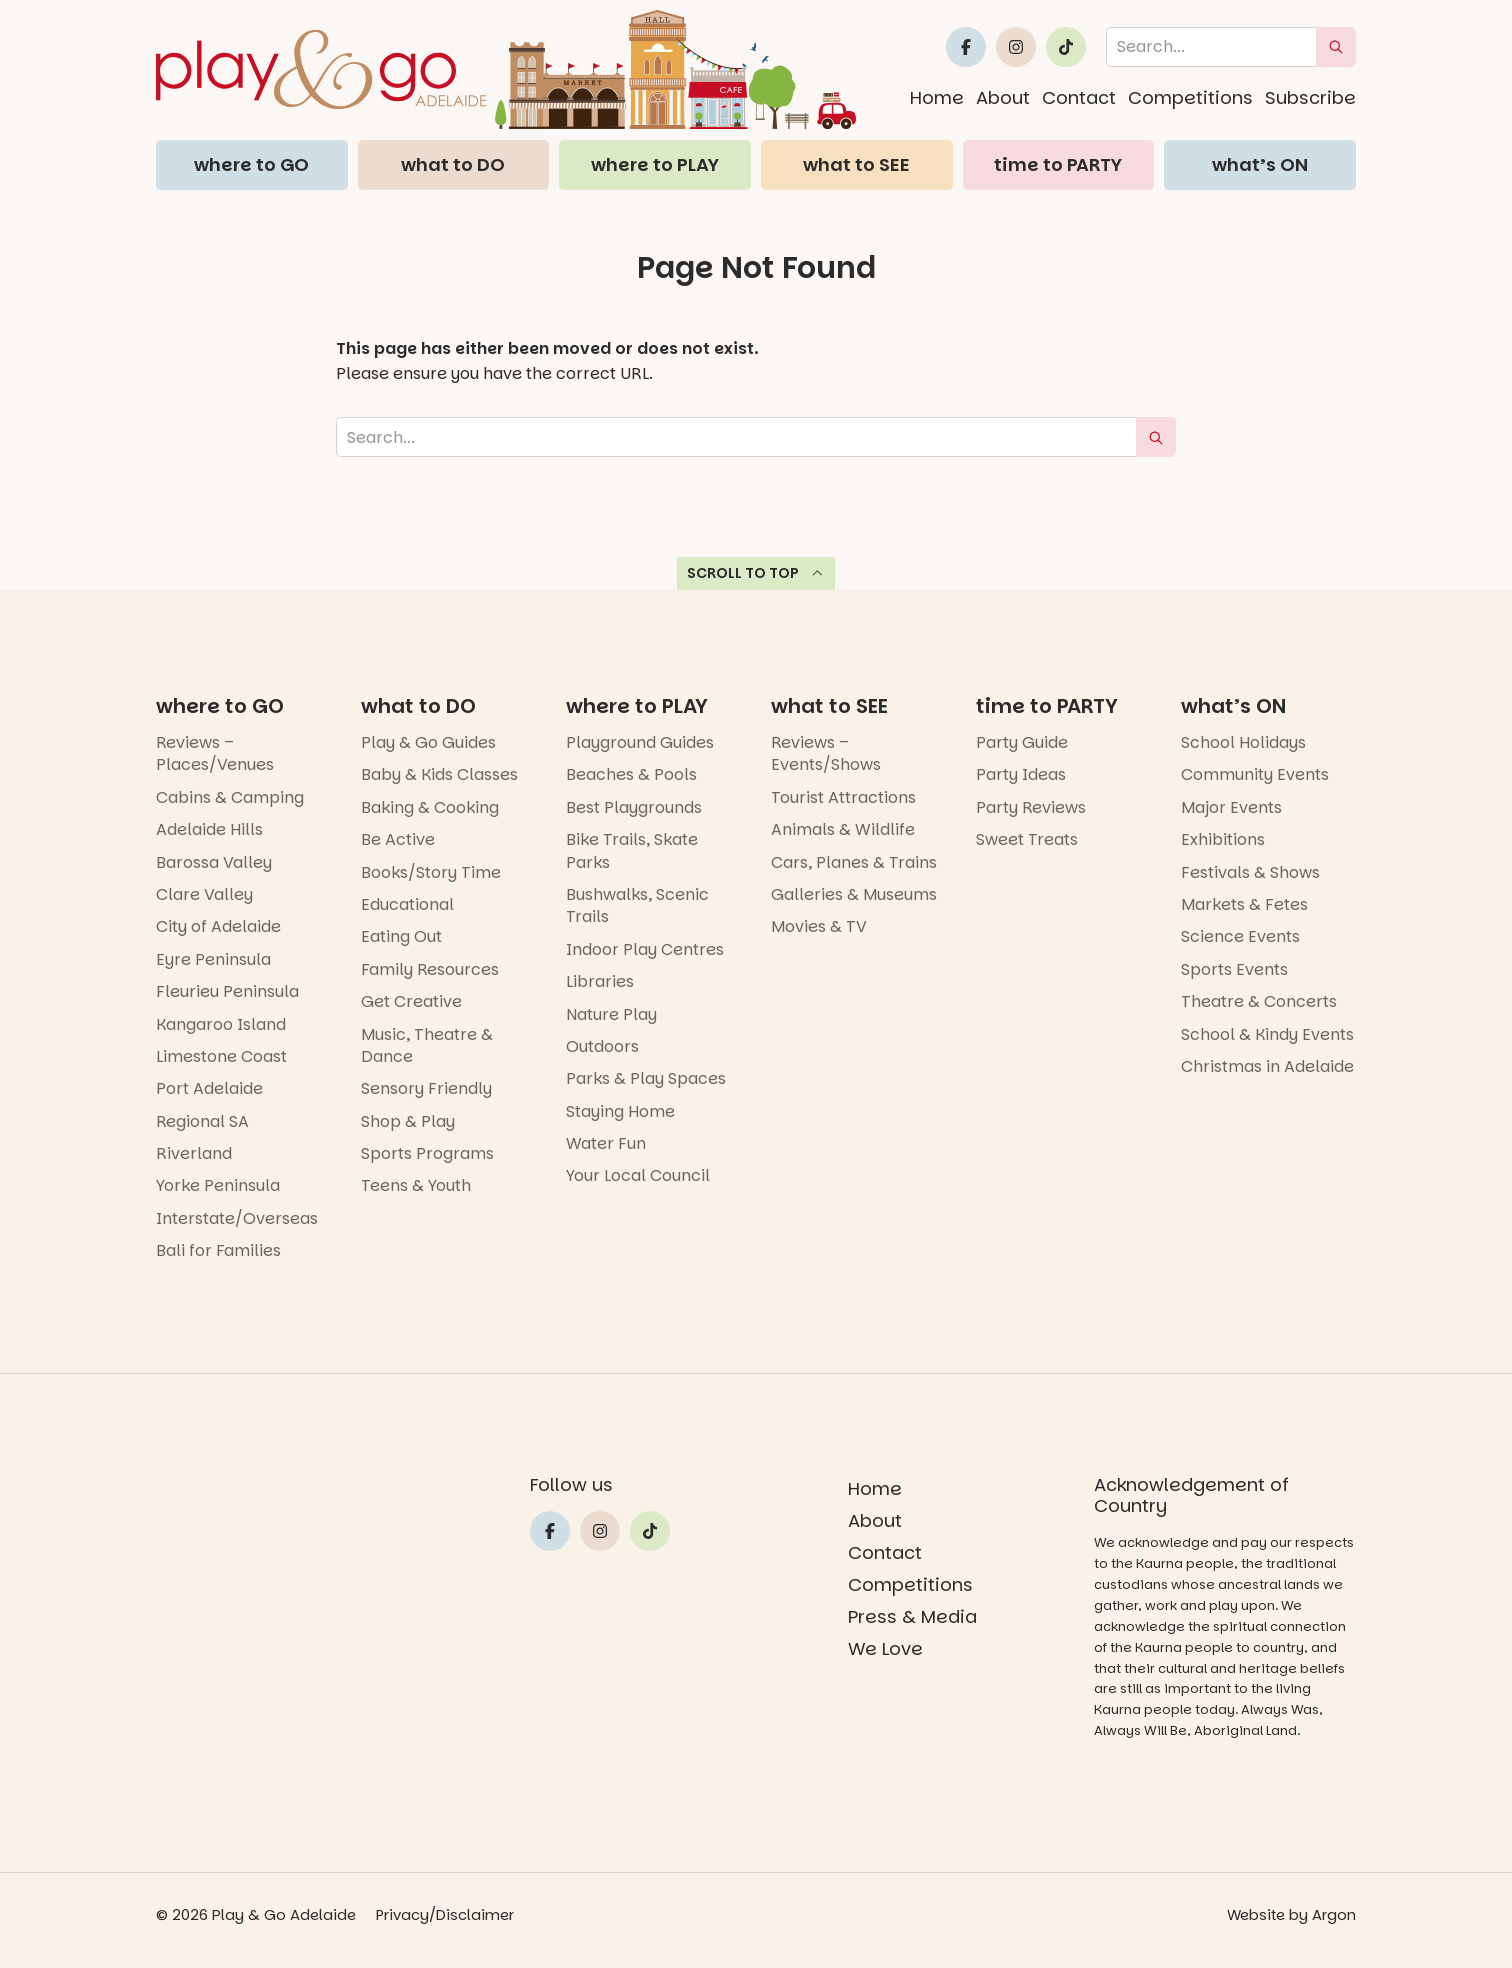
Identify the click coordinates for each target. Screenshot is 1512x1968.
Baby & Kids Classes (439, 774)
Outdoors (602, 1046)
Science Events (1240, 936)
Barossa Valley (214, 862)
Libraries (600, 981)
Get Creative (411, 1001)
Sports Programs (427, 1153)
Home (937, 97)
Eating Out (401, 936)
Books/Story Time (431, 872)
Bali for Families (218, 1250)
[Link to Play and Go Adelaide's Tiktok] (1066, 47)
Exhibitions (1223, 839)
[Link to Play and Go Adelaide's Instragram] (1016, 47)
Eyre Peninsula (213, 959)
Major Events (1231, 807)
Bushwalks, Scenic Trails (637, 905)
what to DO (453, 164)
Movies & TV (819, 926)
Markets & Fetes (1244, 904)
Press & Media (912, 1616)
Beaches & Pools (631, 774)
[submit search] (1336, 47)
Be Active (398, 839)
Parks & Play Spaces (646, 1078)
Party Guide (1022, 742)
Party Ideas (1021, 774)
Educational (407, 904)
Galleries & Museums (854, 894)
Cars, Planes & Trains (854, 862)
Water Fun (606, 1143)
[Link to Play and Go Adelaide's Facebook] (966, 47)
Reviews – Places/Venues (215, 753)
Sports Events (1234, 969)
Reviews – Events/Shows (826, 753)
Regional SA (202, 1121)
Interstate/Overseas (237, 1218)
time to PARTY (1058, 164)
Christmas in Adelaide (1267, 1066)
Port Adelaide (209, 1088)
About (1003, 97)
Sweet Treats (1027, 839)
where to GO (251, 164)
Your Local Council (638, 1175)
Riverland (194, 1153)
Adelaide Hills (209, 829)
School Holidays (1243, 742)
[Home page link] (506, 69)
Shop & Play (408, 1121)
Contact (1079, 97)
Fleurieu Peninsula (227, 991)
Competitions (1190, 97)
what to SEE (856, 164)
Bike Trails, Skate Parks (632, 850)
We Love (885, 1648)
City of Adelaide (218, 926)
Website (1255, 1914)
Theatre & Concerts (1259, 1001)
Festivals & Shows (1250, 872)
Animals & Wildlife (843, 829)
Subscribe (1310, 97)
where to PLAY (655, 164)
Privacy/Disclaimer (445, 1914)
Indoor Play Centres (645, 949)
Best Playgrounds (634, 807)
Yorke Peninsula (218, 1185)
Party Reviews (1031, 807)
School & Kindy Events (1267, 1034)
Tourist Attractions (843, 797)
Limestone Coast (221, 1056)
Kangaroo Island (221, 1024)
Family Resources (430, 969)
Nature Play (611, 1014)
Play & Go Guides (428, 742)
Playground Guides (640, 742)
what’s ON (1260, 164)
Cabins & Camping (230, 797)
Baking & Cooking (430, 807)
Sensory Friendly (426, 1088)
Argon (1334, 1914)
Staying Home (620, 1111)
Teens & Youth (416, 1185)
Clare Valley (204, 894)
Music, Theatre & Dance (427, 1045)
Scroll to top (756, 573)
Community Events (1255, 774)
